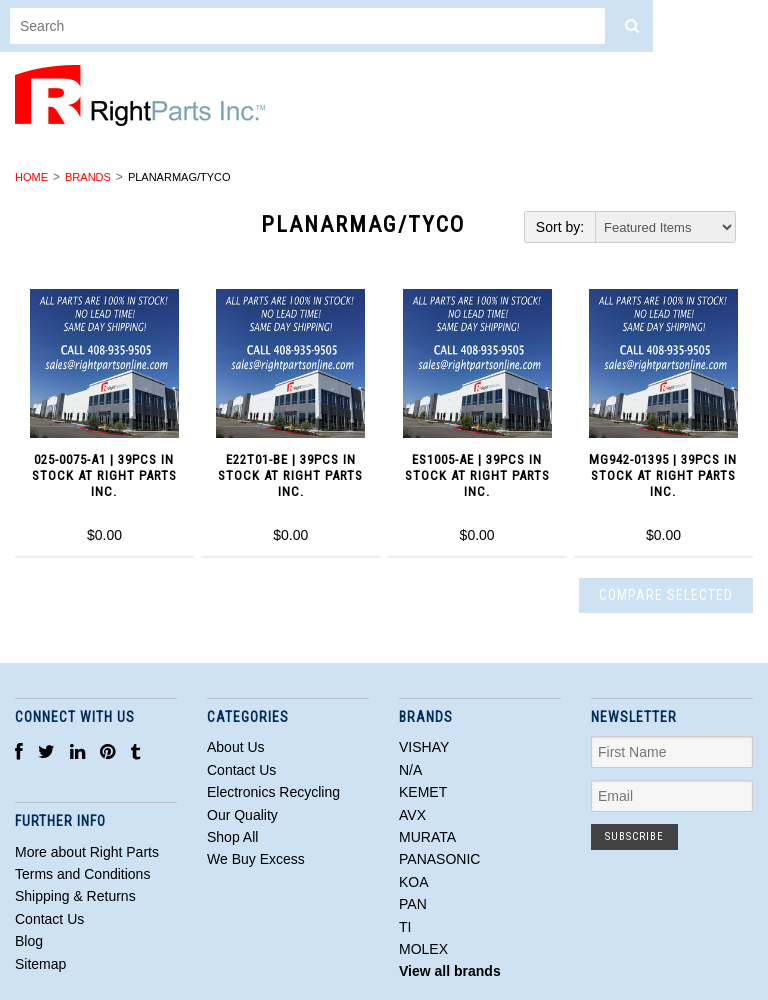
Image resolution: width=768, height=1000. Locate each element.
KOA (414, 882)
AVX (412, 815)
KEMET (423, 792)
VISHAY (424, 747)
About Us (236, 747)
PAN (413, 904)
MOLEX (423, 949)
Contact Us (241, 770)
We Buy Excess (256, 859)
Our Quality (242, 815)
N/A (410, 770)
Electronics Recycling (273, 792)
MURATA (427, 837)
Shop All (232, 837)
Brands (88, 177)
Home (31, 177)
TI (405, 927)
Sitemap (40, 964)
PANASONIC (439, 859)
